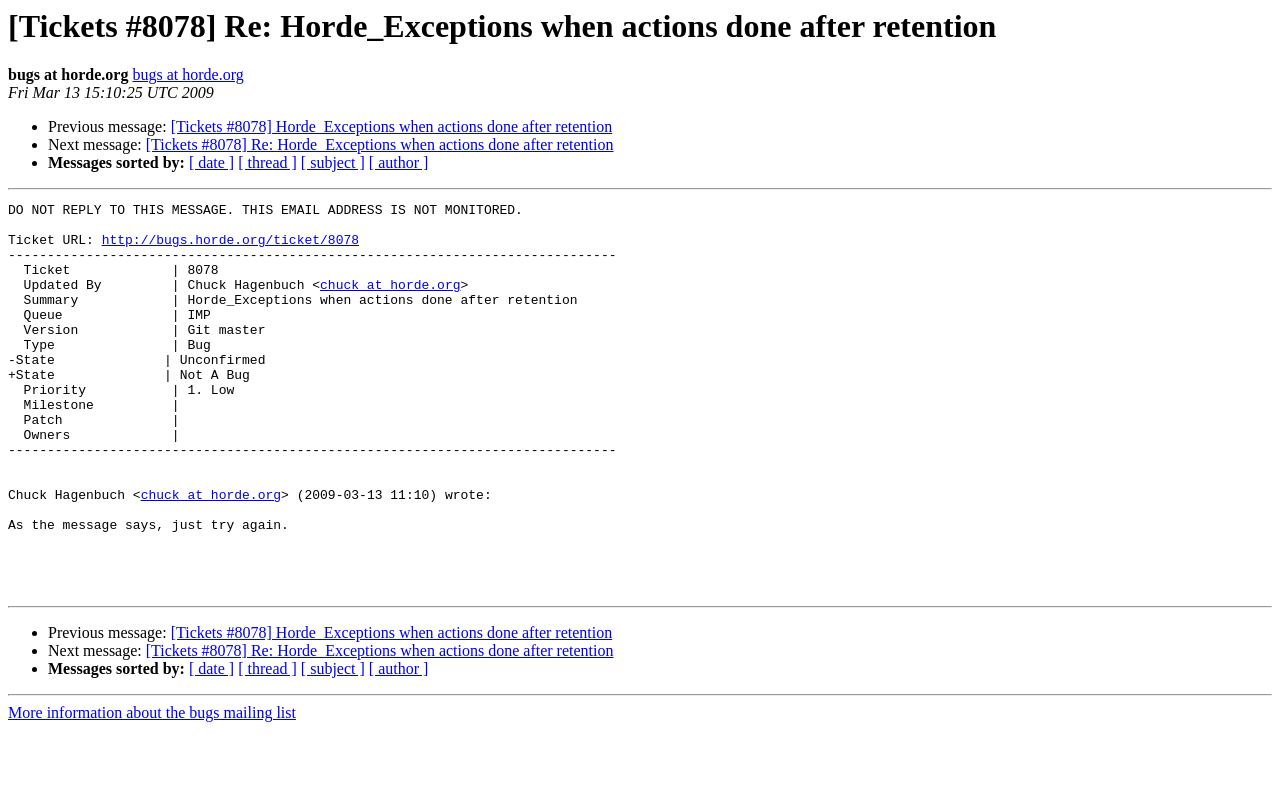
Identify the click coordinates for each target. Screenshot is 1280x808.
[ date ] (211, 162)
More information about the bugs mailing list (152, 790)
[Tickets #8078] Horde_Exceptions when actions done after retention (392, 126)
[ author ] (399, 162)
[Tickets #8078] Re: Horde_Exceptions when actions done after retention (380, 144)
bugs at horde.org (187, 74)
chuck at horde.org (390, 302)
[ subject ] (333, 162)
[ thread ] (267, 162)
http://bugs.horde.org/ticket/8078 (230, 248)
